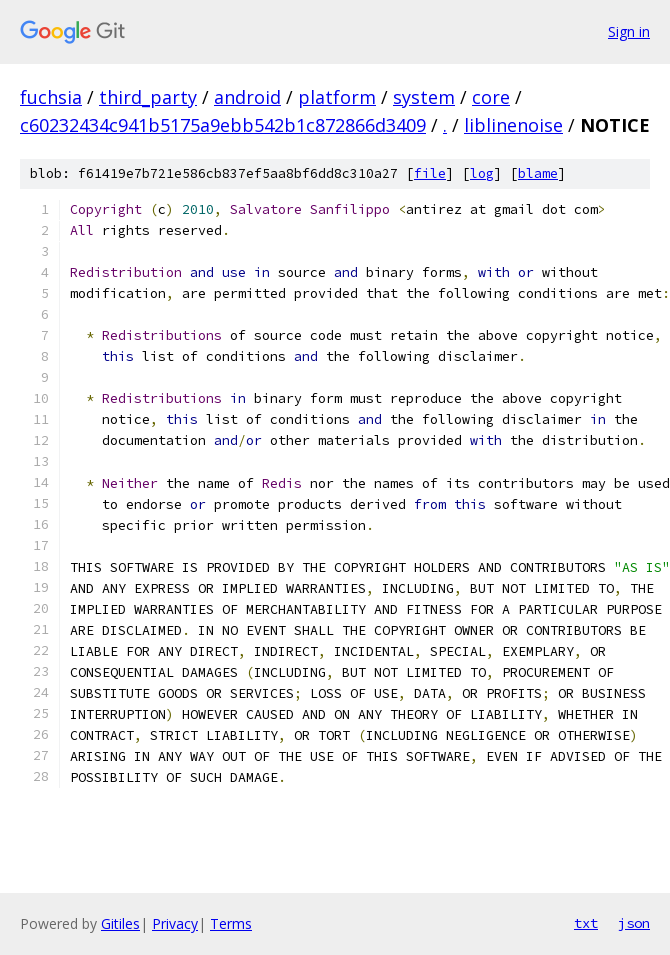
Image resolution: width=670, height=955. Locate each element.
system (424, 97)
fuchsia (51, 97)
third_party (148, 97)
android (247, 97)
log (482, 173)
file (430, 173)
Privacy (175, 923)
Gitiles (120, 923)
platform (337, 97)
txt (586, 923)
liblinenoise (513, 125)
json (634, 923)
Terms (231, 923)
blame (538, 173)
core (491, 97)
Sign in (629, 31)
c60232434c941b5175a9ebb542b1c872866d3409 (223, 125)
